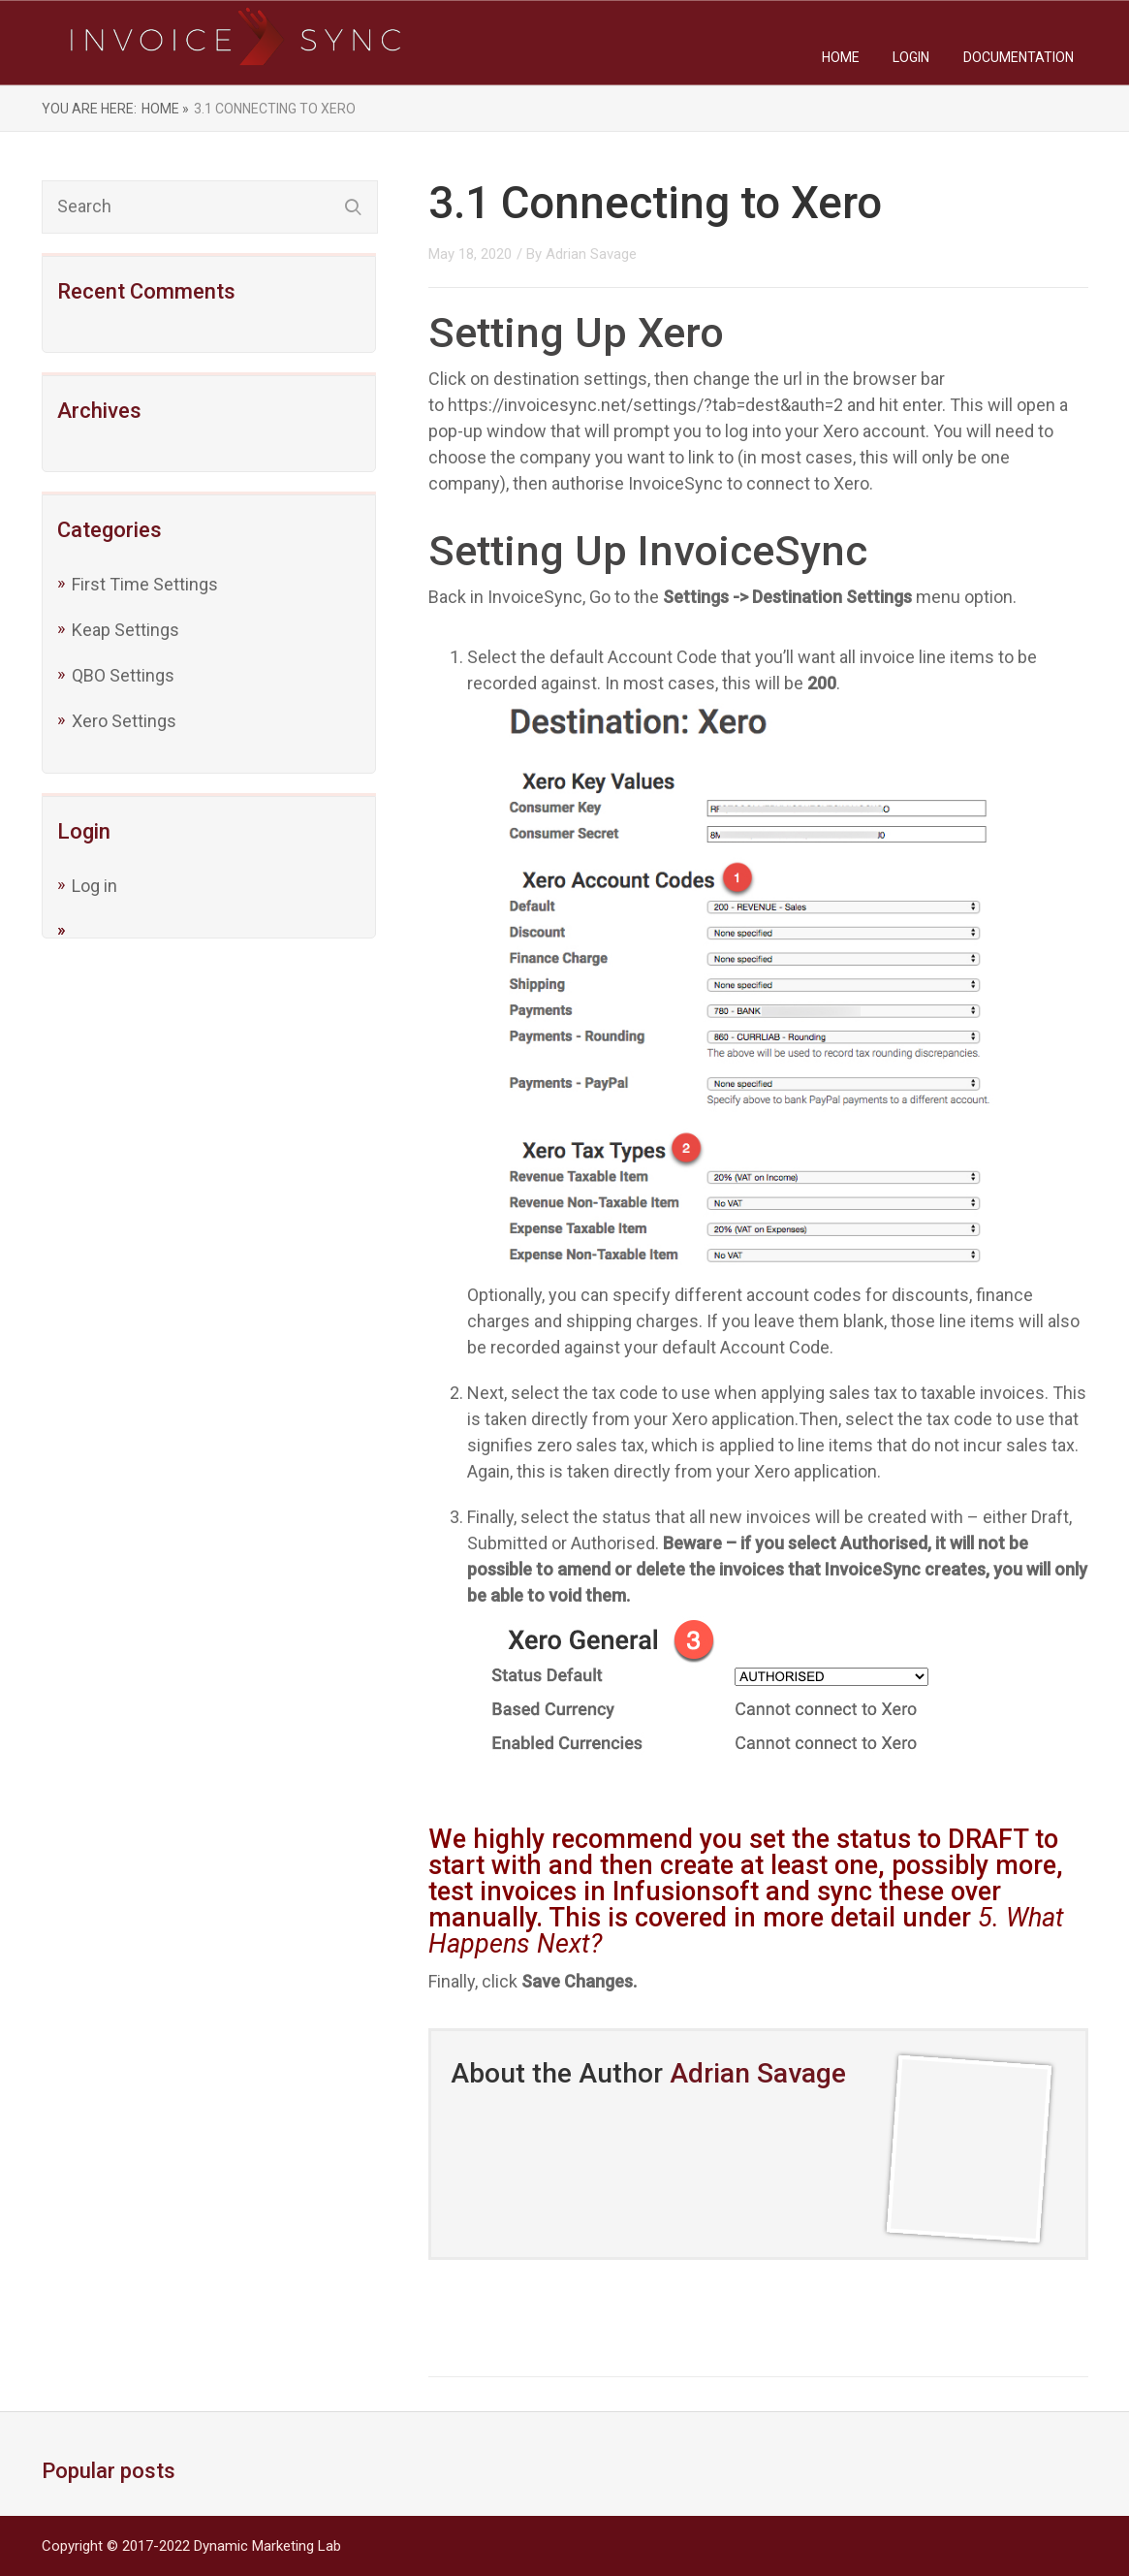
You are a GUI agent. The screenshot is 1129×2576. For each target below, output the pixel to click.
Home (841, 57)
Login (911, 57)
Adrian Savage (591, 254)
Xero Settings (124, 721)
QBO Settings (123, 675)
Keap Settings (125, 630)
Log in (94, 885)
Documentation (1018, 57)
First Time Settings (145, 584)
